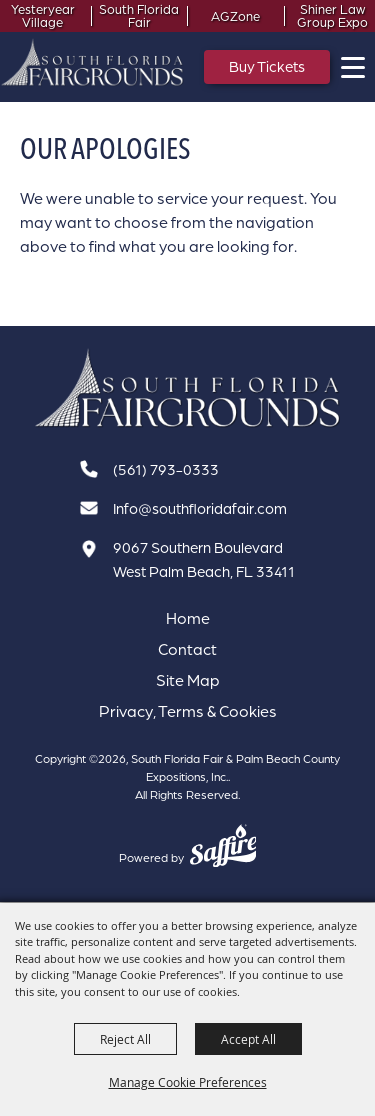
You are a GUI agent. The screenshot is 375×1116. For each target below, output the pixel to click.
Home (188, 618)
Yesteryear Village (43, 16)
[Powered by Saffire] (223, 848)
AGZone (235, 16)
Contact (187, 649)
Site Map (188, 680)
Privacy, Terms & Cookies (188, 711)
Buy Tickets (267, 66)
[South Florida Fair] (188, 388)
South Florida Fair (139, 16)
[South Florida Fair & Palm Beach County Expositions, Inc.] (92, 62)
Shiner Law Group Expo (332, 16)
